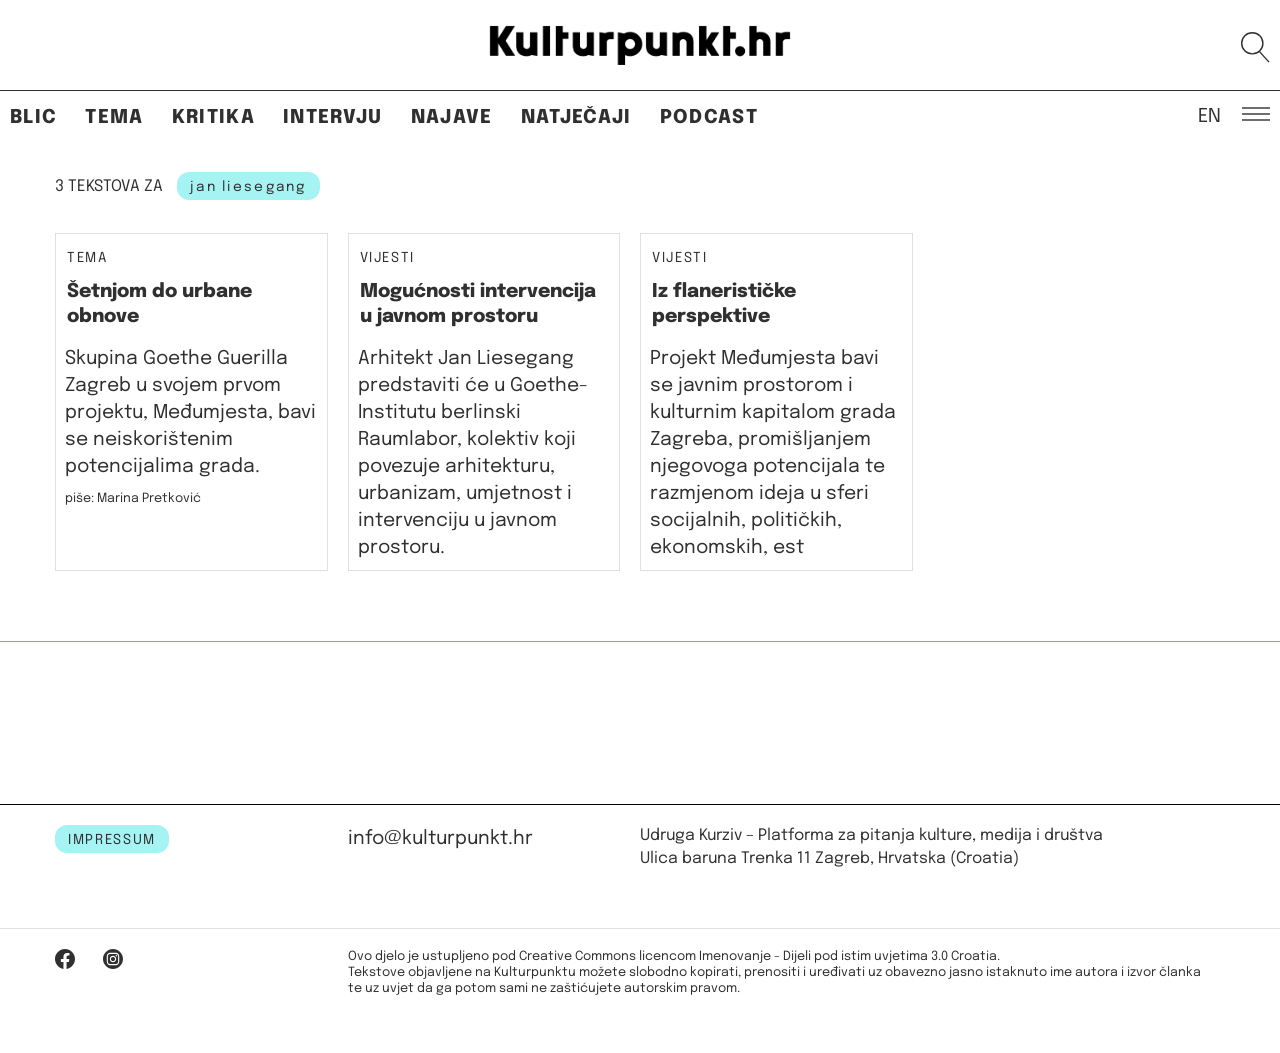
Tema (114, 117)
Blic (33, 117)
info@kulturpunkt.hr (440, 838)
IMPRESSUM (112, 840)
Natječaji (576, 117)
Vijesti (388, 258)
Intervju (333, 117)
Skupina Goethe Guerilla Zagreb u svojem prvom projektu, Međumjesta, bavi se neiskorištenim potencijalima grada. (190, 412)
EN (1209, 115)
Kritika (213, 117)
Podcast (709, 117)
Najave (452, 117)
